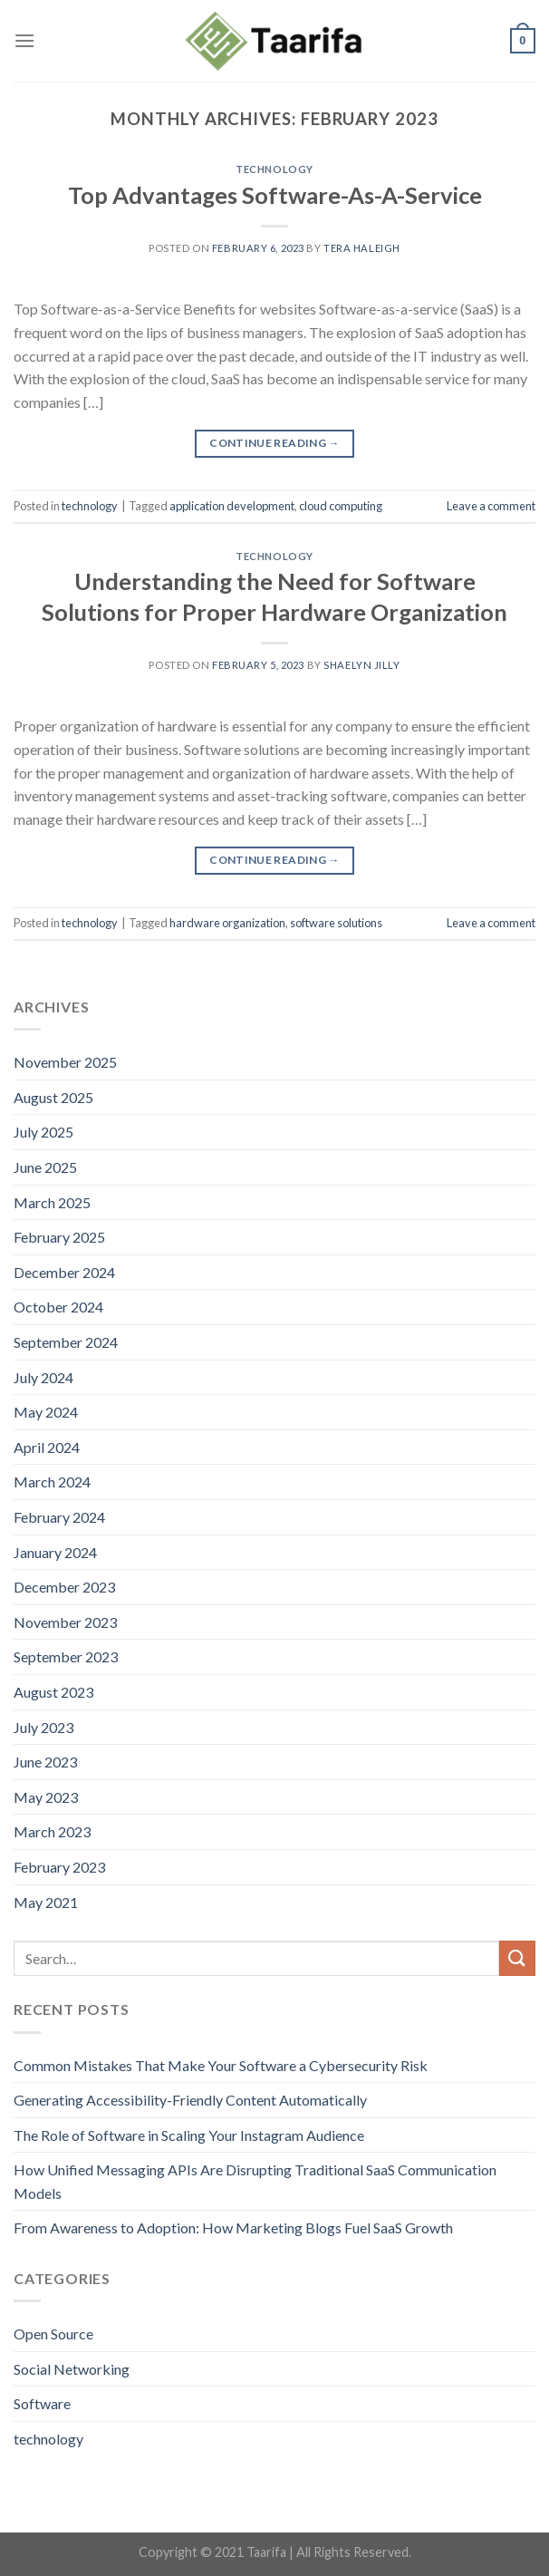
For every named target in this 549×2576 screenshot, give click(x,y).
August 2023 (53, 1691)
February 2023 (59, 1866)
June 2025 (45, 1167)
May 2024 (46, 1411)
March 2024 (52, 1481)
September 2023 (66, 1656)
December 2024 (64, 1272)
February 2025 (59, 1236)
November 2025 (65, 1061)
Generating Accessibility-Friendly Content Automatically (190, 2099)
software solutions (336, 922)
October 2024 (58, 1306)
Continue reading (274, 442)
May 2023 (46, 1797)
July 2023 (43, 1727)
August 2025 (53, 1097)
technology (274, 169)
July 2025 (43, 1131)
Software (42, 2403)
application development (231, 506)
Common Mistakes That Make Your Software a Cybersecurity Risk (221, 2065)
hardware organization (227, 922)
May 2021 (46, 1902)
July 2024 (43, 1377)
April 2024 (47, 1447)
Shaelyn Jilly (361, 665)
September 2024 (66, 1342)
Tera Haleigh (361, 248)
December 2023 (64, 1586)
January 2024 (55, 1552)
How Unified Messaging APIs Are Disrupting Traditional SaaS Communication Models (255, 2181)
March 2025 (52, 1202)
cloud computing (340, 506)
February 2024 (59, 1516)
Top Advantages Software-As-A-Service (275, 194)
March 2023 (52, 1831)
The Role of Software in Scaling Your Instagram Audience (189, 2135)
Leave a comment (491, 506)
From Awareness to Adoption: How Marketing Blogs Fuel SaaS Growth (233, 2227)
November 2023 (65, 1622)
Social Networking (72, 2368)
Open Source (53, 2333)
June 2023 (45, 1761)
